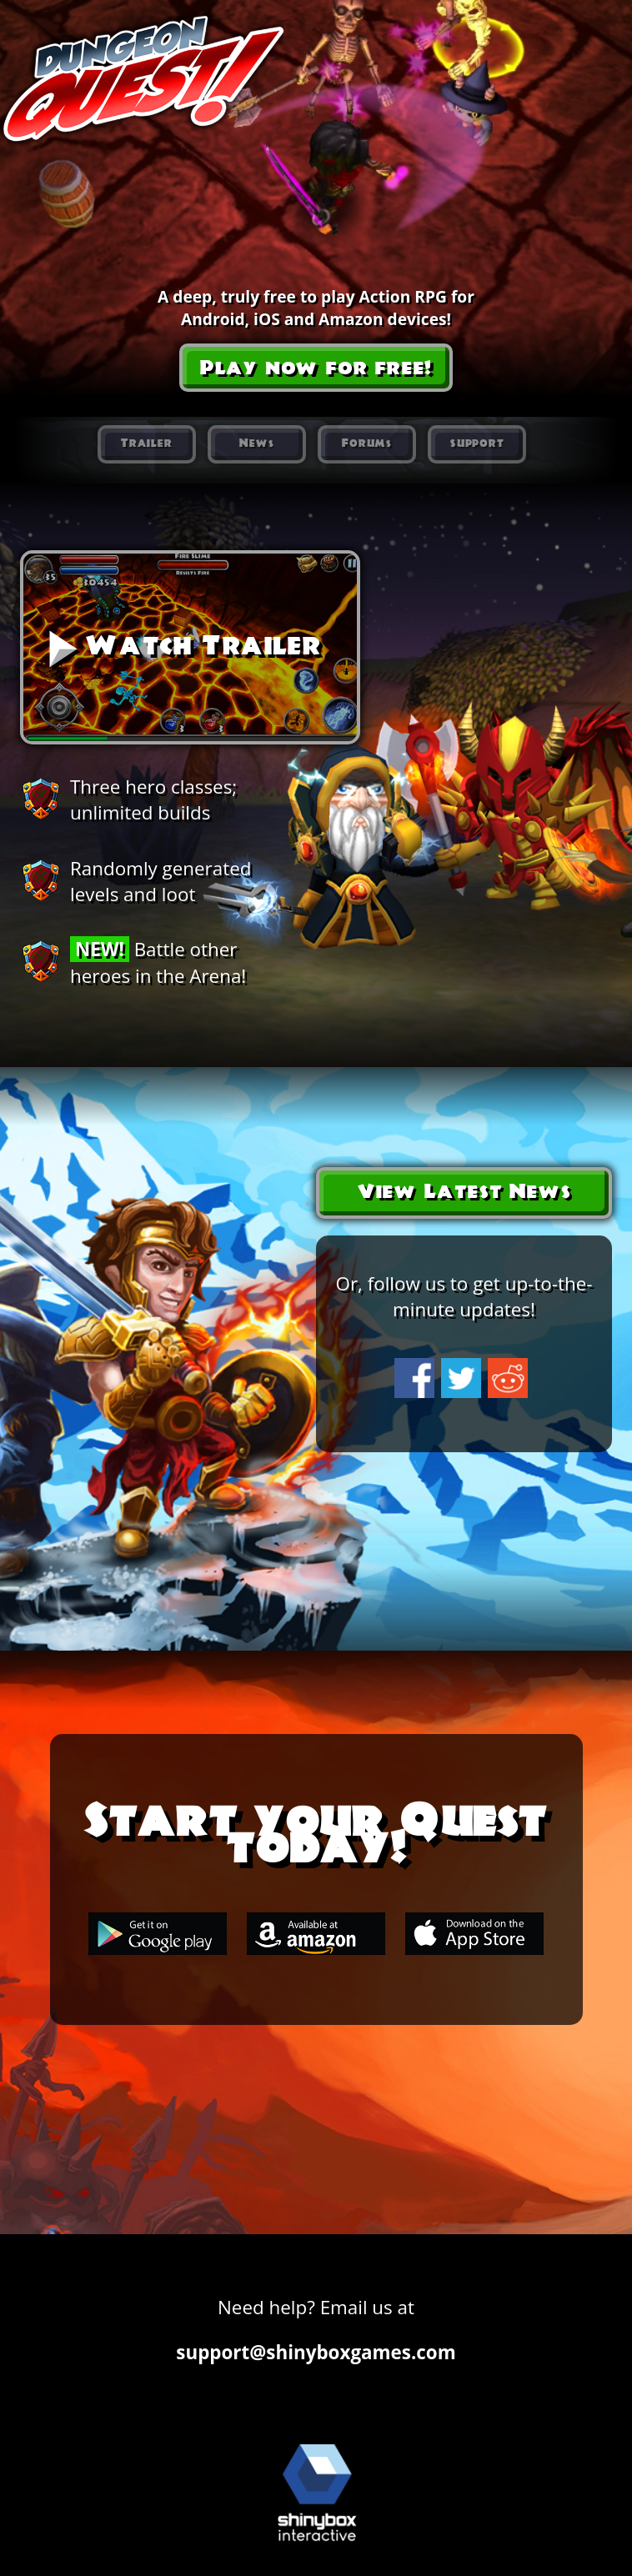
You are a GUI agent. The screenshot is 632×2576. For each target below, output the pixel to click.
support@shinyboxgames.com (315, 2352)
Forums (367, 444)
